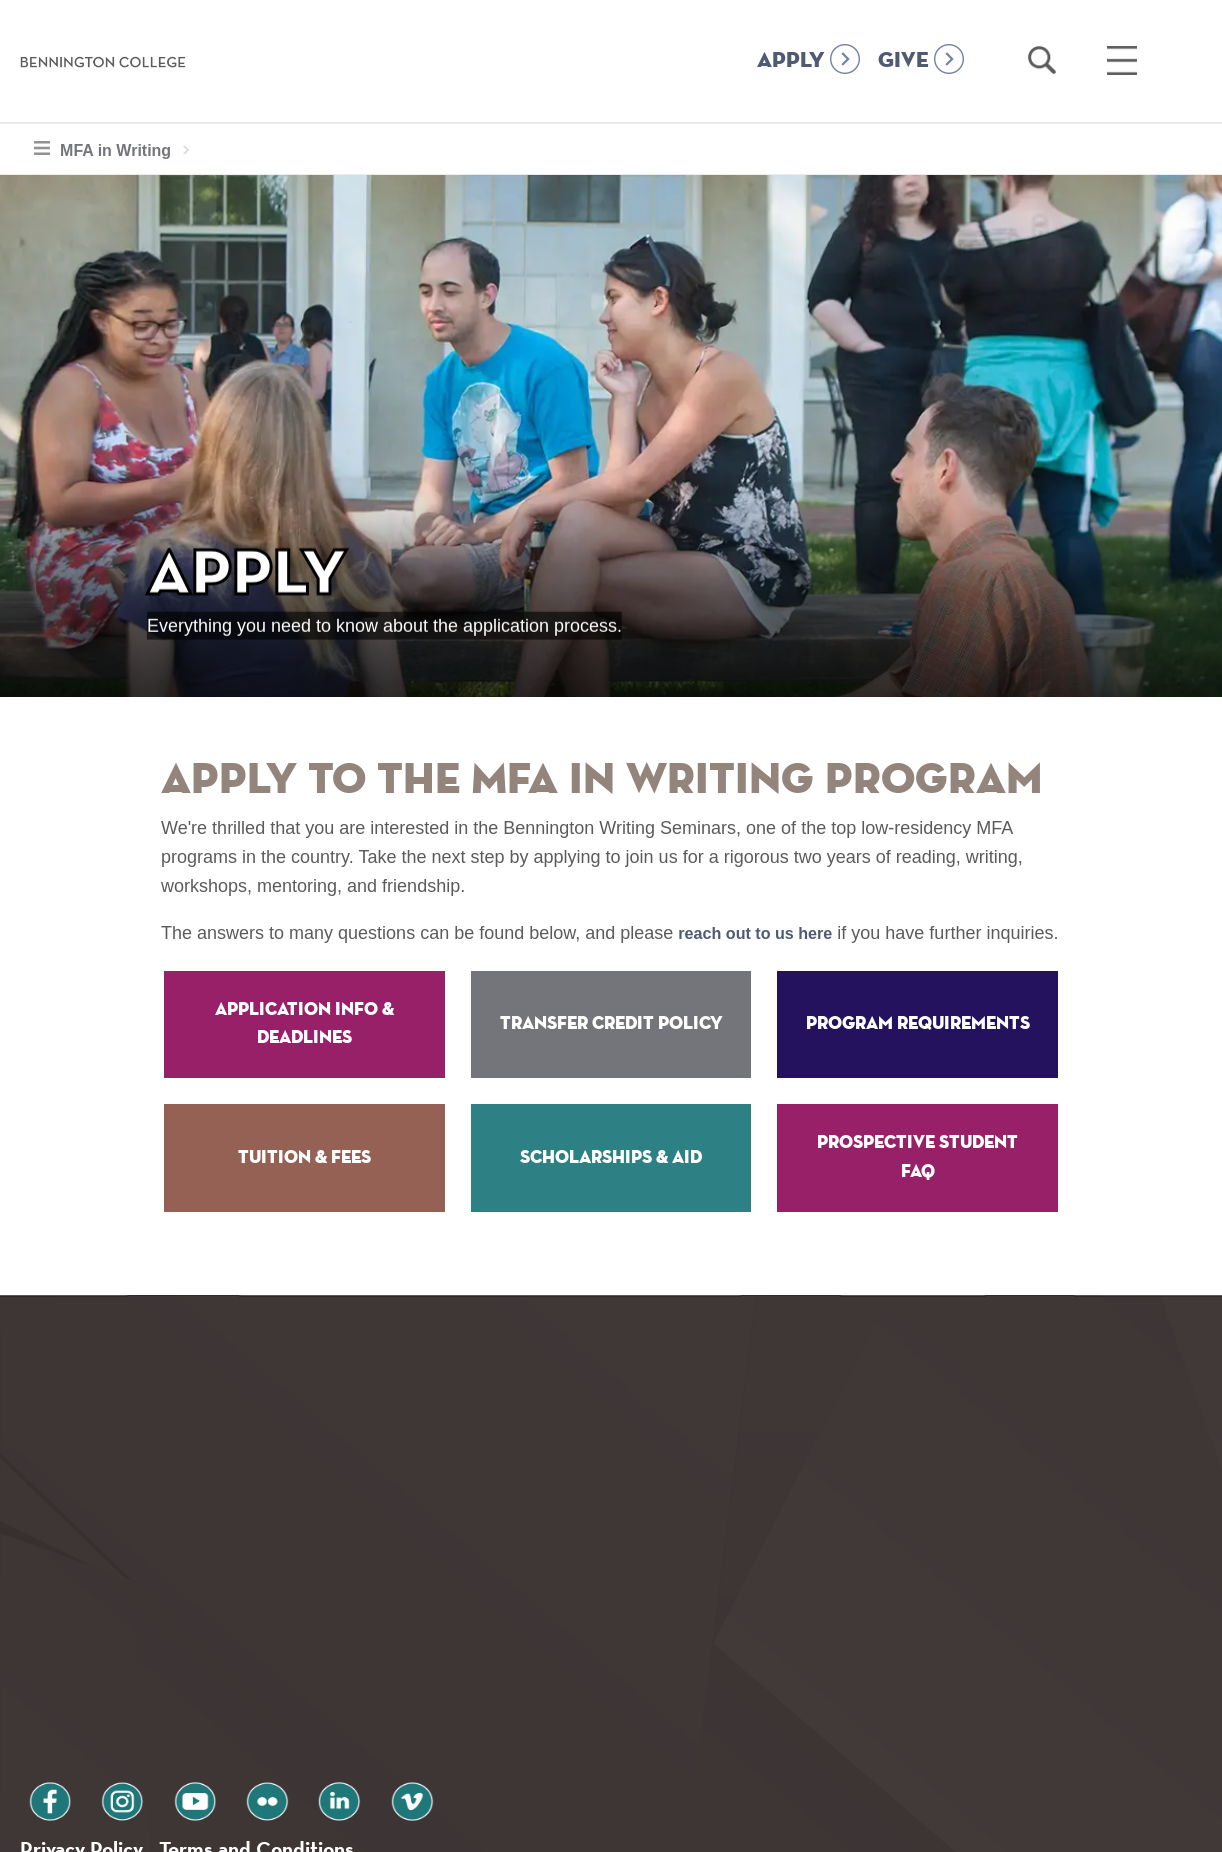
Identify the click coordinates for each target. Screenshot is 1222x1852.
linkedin (270, 1692)
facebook (42, 1692)
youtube (156, 1692)
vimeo (327, 1692)
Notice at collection (486, 1825)
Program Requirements (918, 1053)
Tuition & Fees (304, 1186)
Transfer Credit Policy (611, 1053)
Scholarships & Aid (611, 1186)
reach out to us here (764, 933)
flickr (213, 1692)
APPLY (791, 61)
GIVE (903, 61)
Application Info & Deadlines (304, 1052)
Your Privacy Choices (674, 1825)
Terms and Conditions (288, 1745)
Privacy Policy (90, 1745)
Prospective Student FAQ (917, 1186)
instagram (99, 1692)
